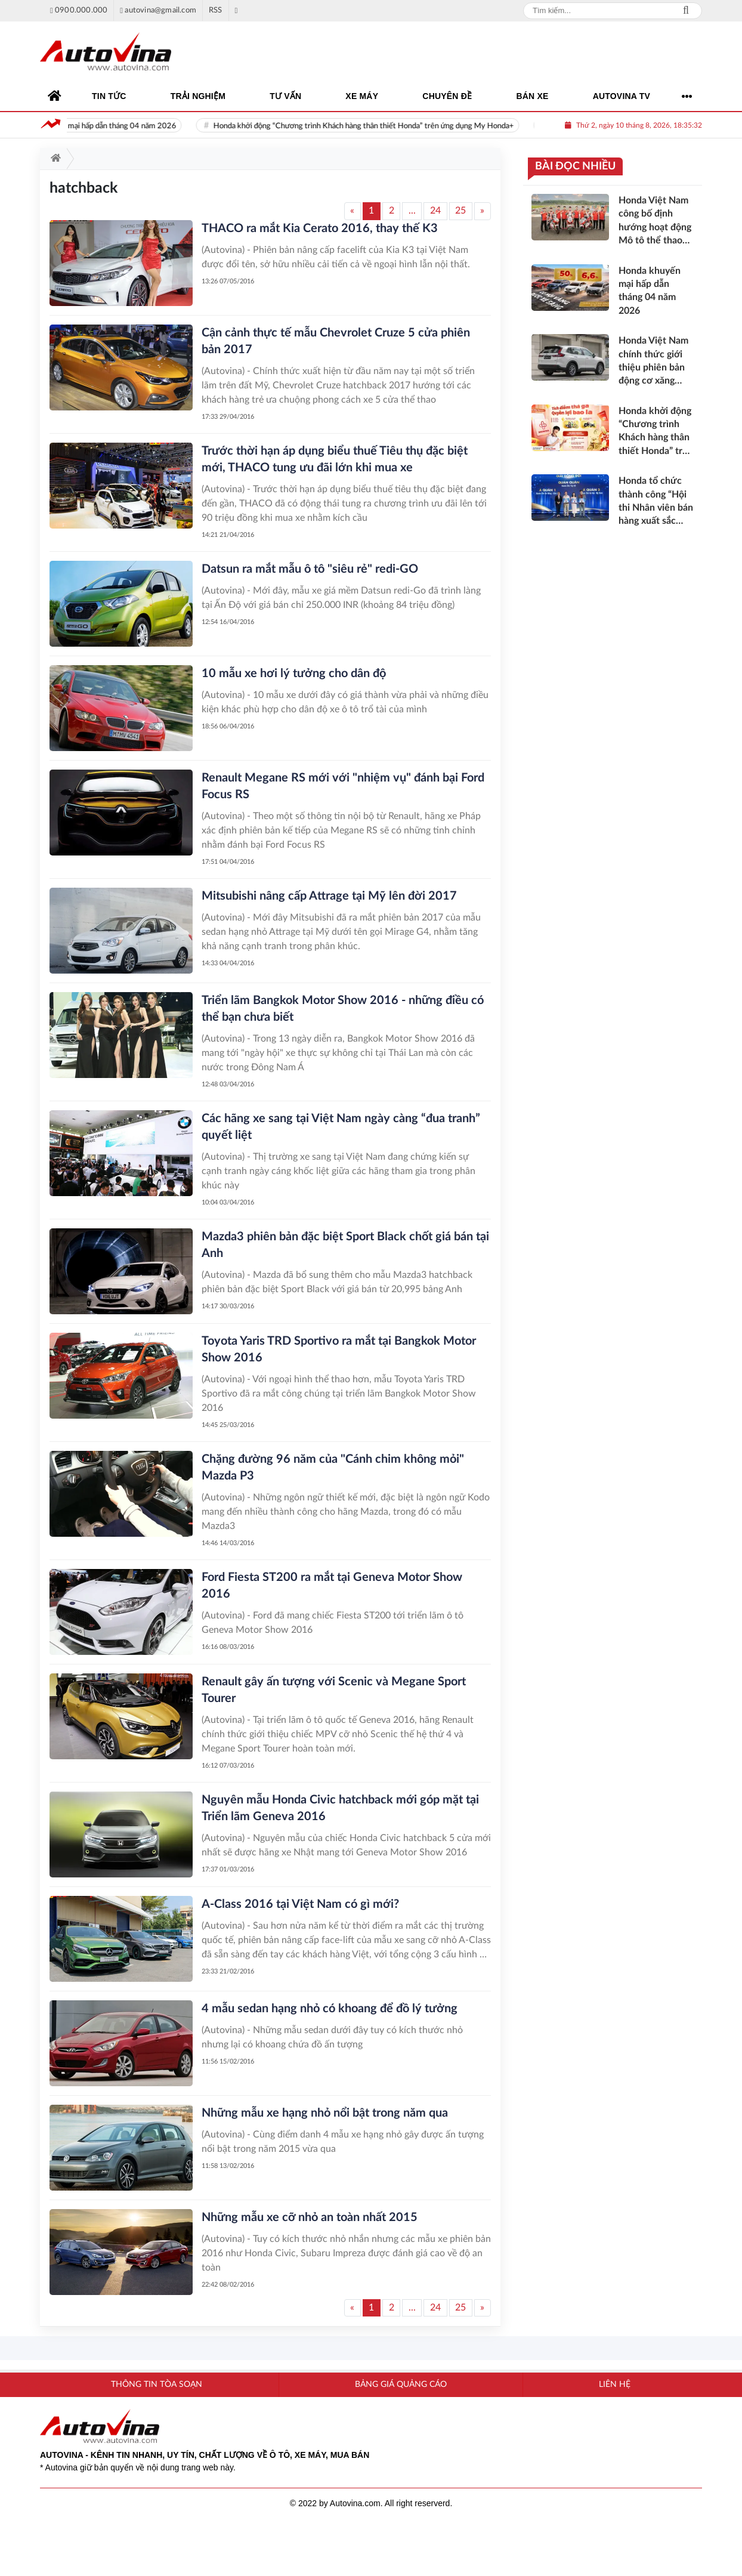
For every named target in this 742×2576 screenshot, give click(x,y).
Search (686, 10)
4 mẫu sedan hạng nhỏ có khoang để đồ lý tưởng (329, 2009)
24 (435, 210)
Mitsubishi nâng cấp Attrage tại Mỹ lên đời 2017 (329, 896)
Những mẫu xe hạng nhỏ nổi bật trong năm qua (325, 2113)
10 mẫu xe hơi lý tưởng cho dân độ (294, 673)
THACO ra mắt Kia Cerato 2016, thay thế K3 (320, 228)
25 (460, 210)
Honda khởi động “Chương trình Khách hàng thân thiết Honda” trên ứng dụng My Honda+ (383, 126)
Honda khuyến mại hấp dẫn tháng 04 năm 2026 (116, 126)
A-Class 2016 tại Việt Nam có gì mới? (300, 1904)
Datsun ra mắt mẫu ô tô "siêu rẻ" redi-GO (310, 569)
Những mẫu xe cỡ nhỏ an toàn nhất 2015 (310, 2217)
